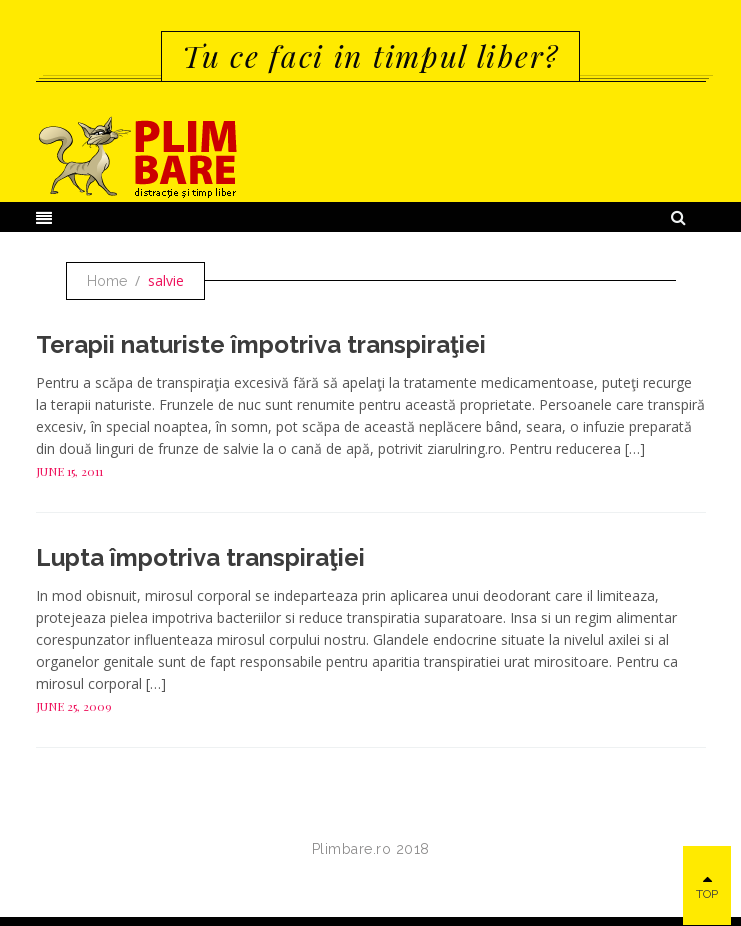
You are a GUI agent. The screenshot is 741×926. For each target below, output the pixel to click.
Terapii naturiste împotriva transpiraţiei (261, 344)
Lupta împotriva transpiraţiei (200, 557)
